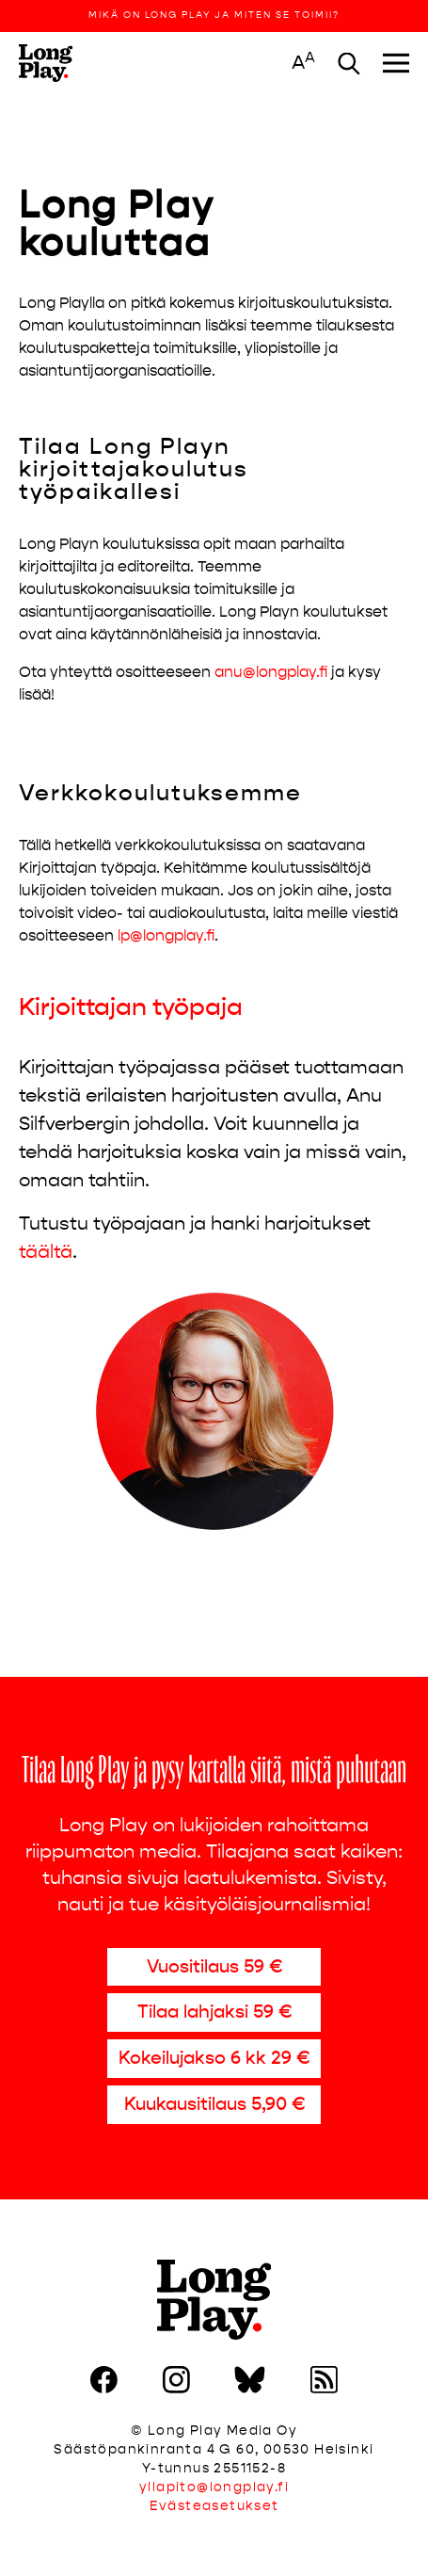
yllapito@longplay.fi (214, 2487)
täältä (45, 1252)
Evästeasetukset (214, 2506)
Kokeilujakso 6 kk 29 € (214, 2058)
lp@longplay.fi (166, 935)
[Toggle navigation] (396, 63)
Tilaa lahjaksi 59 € (214, 2011)
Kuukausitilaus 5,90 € (214, 2104)
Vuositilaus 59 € (214, 1966)
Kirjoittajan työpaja (131, 1007)
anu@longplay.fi (270, 672)
